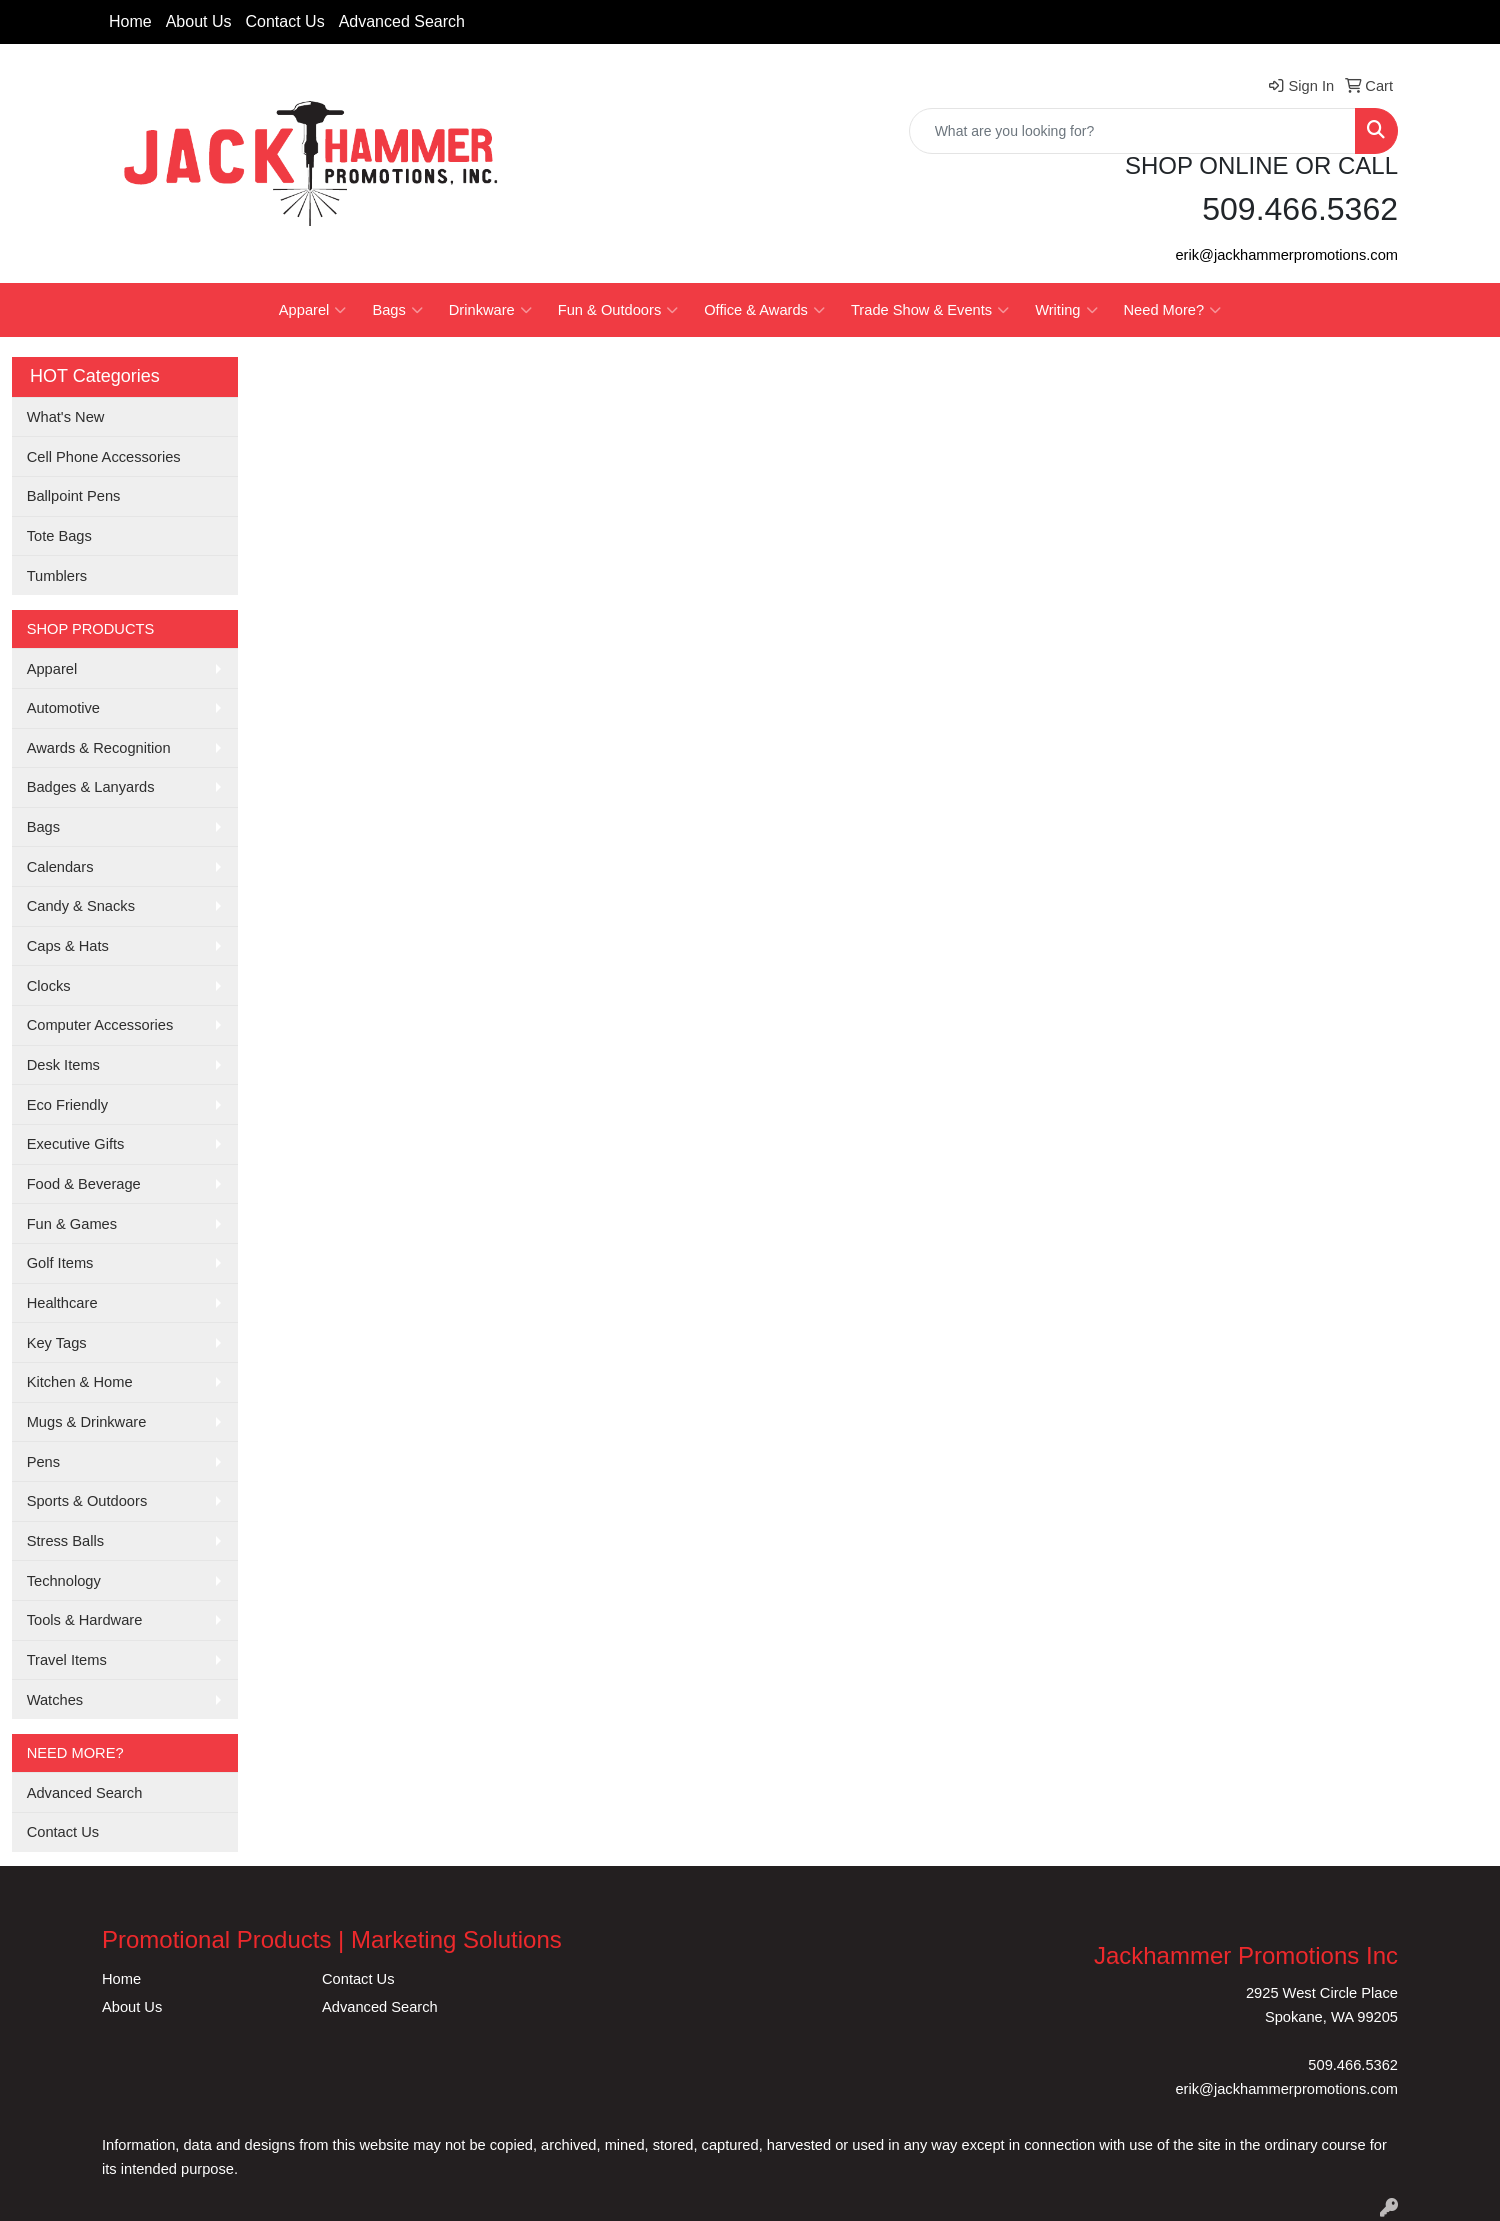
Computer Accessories (100, 1025)
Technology (64, 1581)
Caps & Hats (68, 946)
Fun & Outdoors (618, 310)
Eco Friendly (67, 1105)
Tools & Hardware (85, 1620)
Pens (43, 1462)
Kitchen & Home (80, 1382)
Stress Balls (65, 1541)
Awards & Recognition (99, 748)
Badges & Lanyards (91, 787)
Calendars (60, 867)
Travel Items (67, 1660)
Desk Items (63, 1065)
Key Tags (57, 1343)
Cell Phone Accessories (104, 457)
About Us (199, 21)
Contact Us (285, 21)
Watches (55, 1700)
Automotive (63, 708)
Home (130, 21)
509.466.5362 (1353, 2065)
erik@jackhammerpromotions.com (1286, 255)
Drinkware (490, 310)
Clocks (49, 986)
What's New (66, 417)
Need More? (1173, 310)
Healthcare (62, 1303)
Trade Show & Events (930, 310)
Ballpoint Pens (74, 496)
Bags (397, 310)
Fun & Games (72, 1224)
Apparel (313, 310)
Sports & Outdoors (87, 1501)
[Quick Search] (1132, 131)
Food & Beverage (84, 1184)
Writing (1066, 310)
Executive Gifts (76, 1144)
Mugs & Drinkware (87, 1422)
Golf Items (60, 1263)
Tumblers (57, 576)
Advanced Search (402, 21)
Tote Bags (59, 536)
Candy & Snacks (81, 906)
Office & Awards (764, 310)
